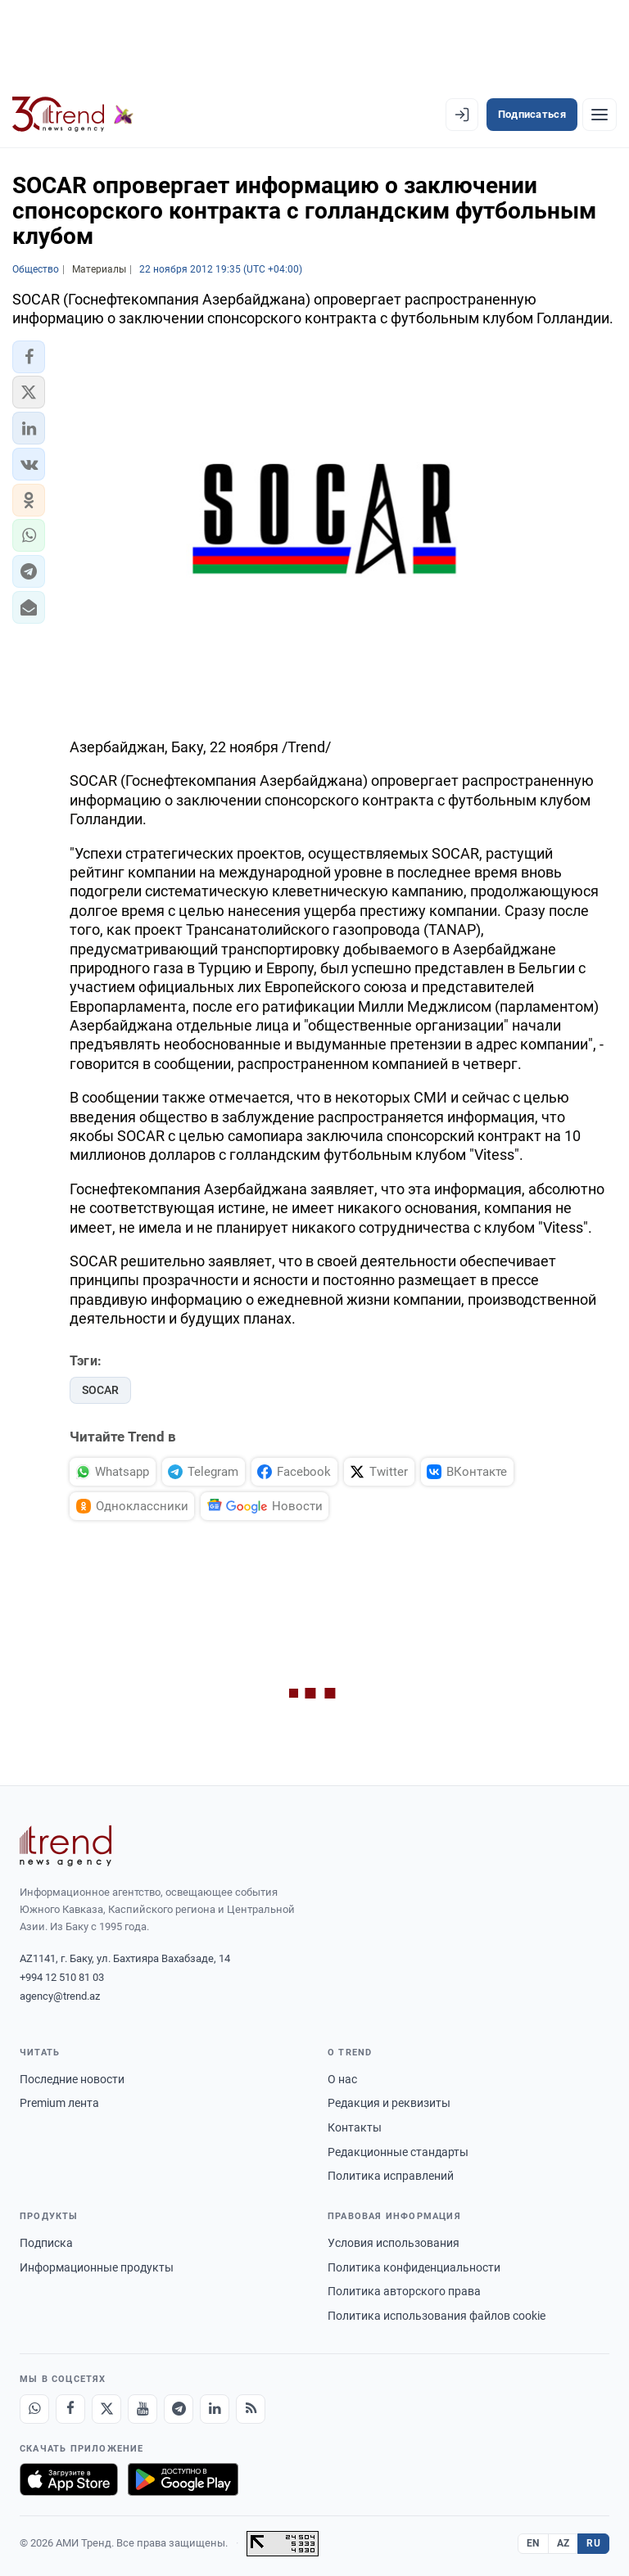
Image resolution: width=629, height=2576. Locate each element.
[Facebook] (70, 2409)
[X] (106, 2409)
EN (533, 2543)
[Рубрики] (599, 114)
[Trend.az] (72, 115)
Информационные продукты (97, 2267)
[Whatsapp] (34, 2409)
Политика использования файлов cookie (436, 2315)
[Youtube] (142, 2409)
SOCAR (100, 1389)
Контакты (355, 2127)
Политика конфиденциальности (414, 2267)
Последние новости (72, 2079)
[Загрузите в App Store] (69, 2479)
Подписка (46, 2242)
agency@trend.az (60, 1996)
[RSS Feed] (250, 2409)
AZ (563, 2543)
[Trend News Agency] (65, 1845)
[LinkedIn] (214, 2409)
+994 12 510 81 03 (62, 1977)
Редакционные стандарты (398, 2152)
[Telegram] (178, 2409)
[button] (28, 356)
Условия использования (393, 2242)
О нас (342, 2079)
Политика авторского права (404, 2291)
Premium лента (59, 2102)
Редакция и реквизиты (389, 2102)
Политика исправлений (391, 2175)
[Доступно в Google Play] (183, 2479)
